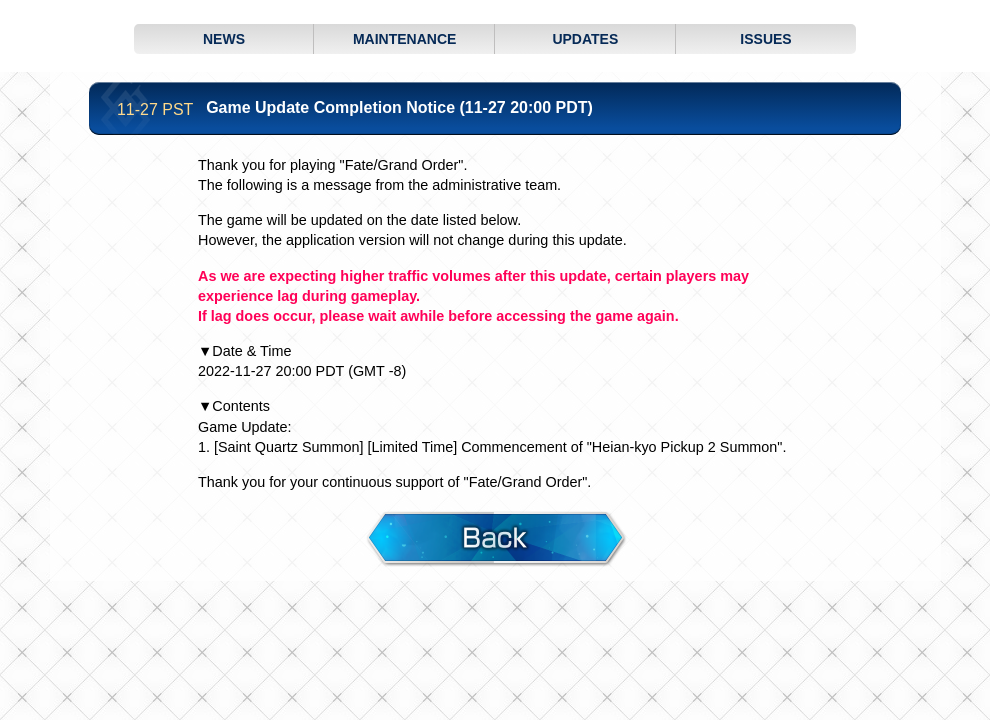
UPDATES (585, 39)
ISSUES (765, 39)
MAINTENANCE (404, 39)
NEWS (224, 39)
